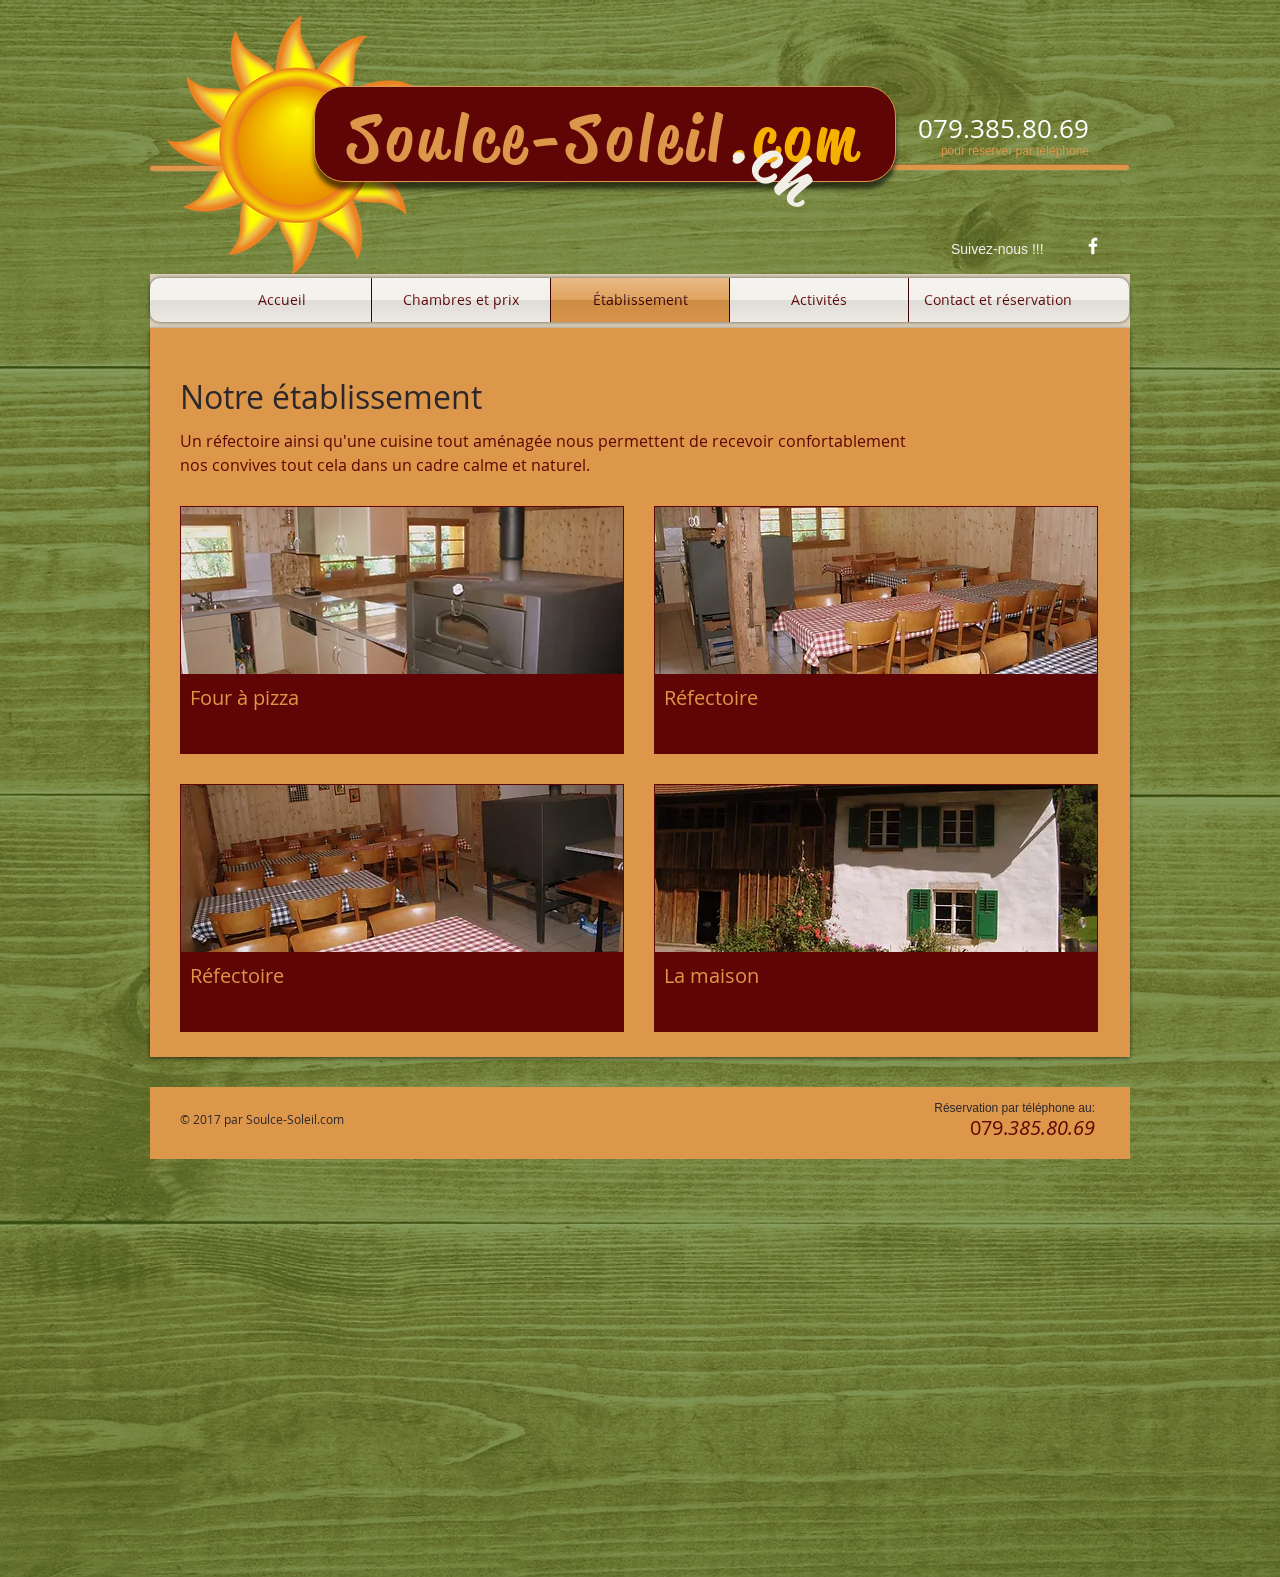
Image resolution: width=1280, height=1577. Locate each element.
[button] (402, 630)
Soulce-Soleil (537, 138)
